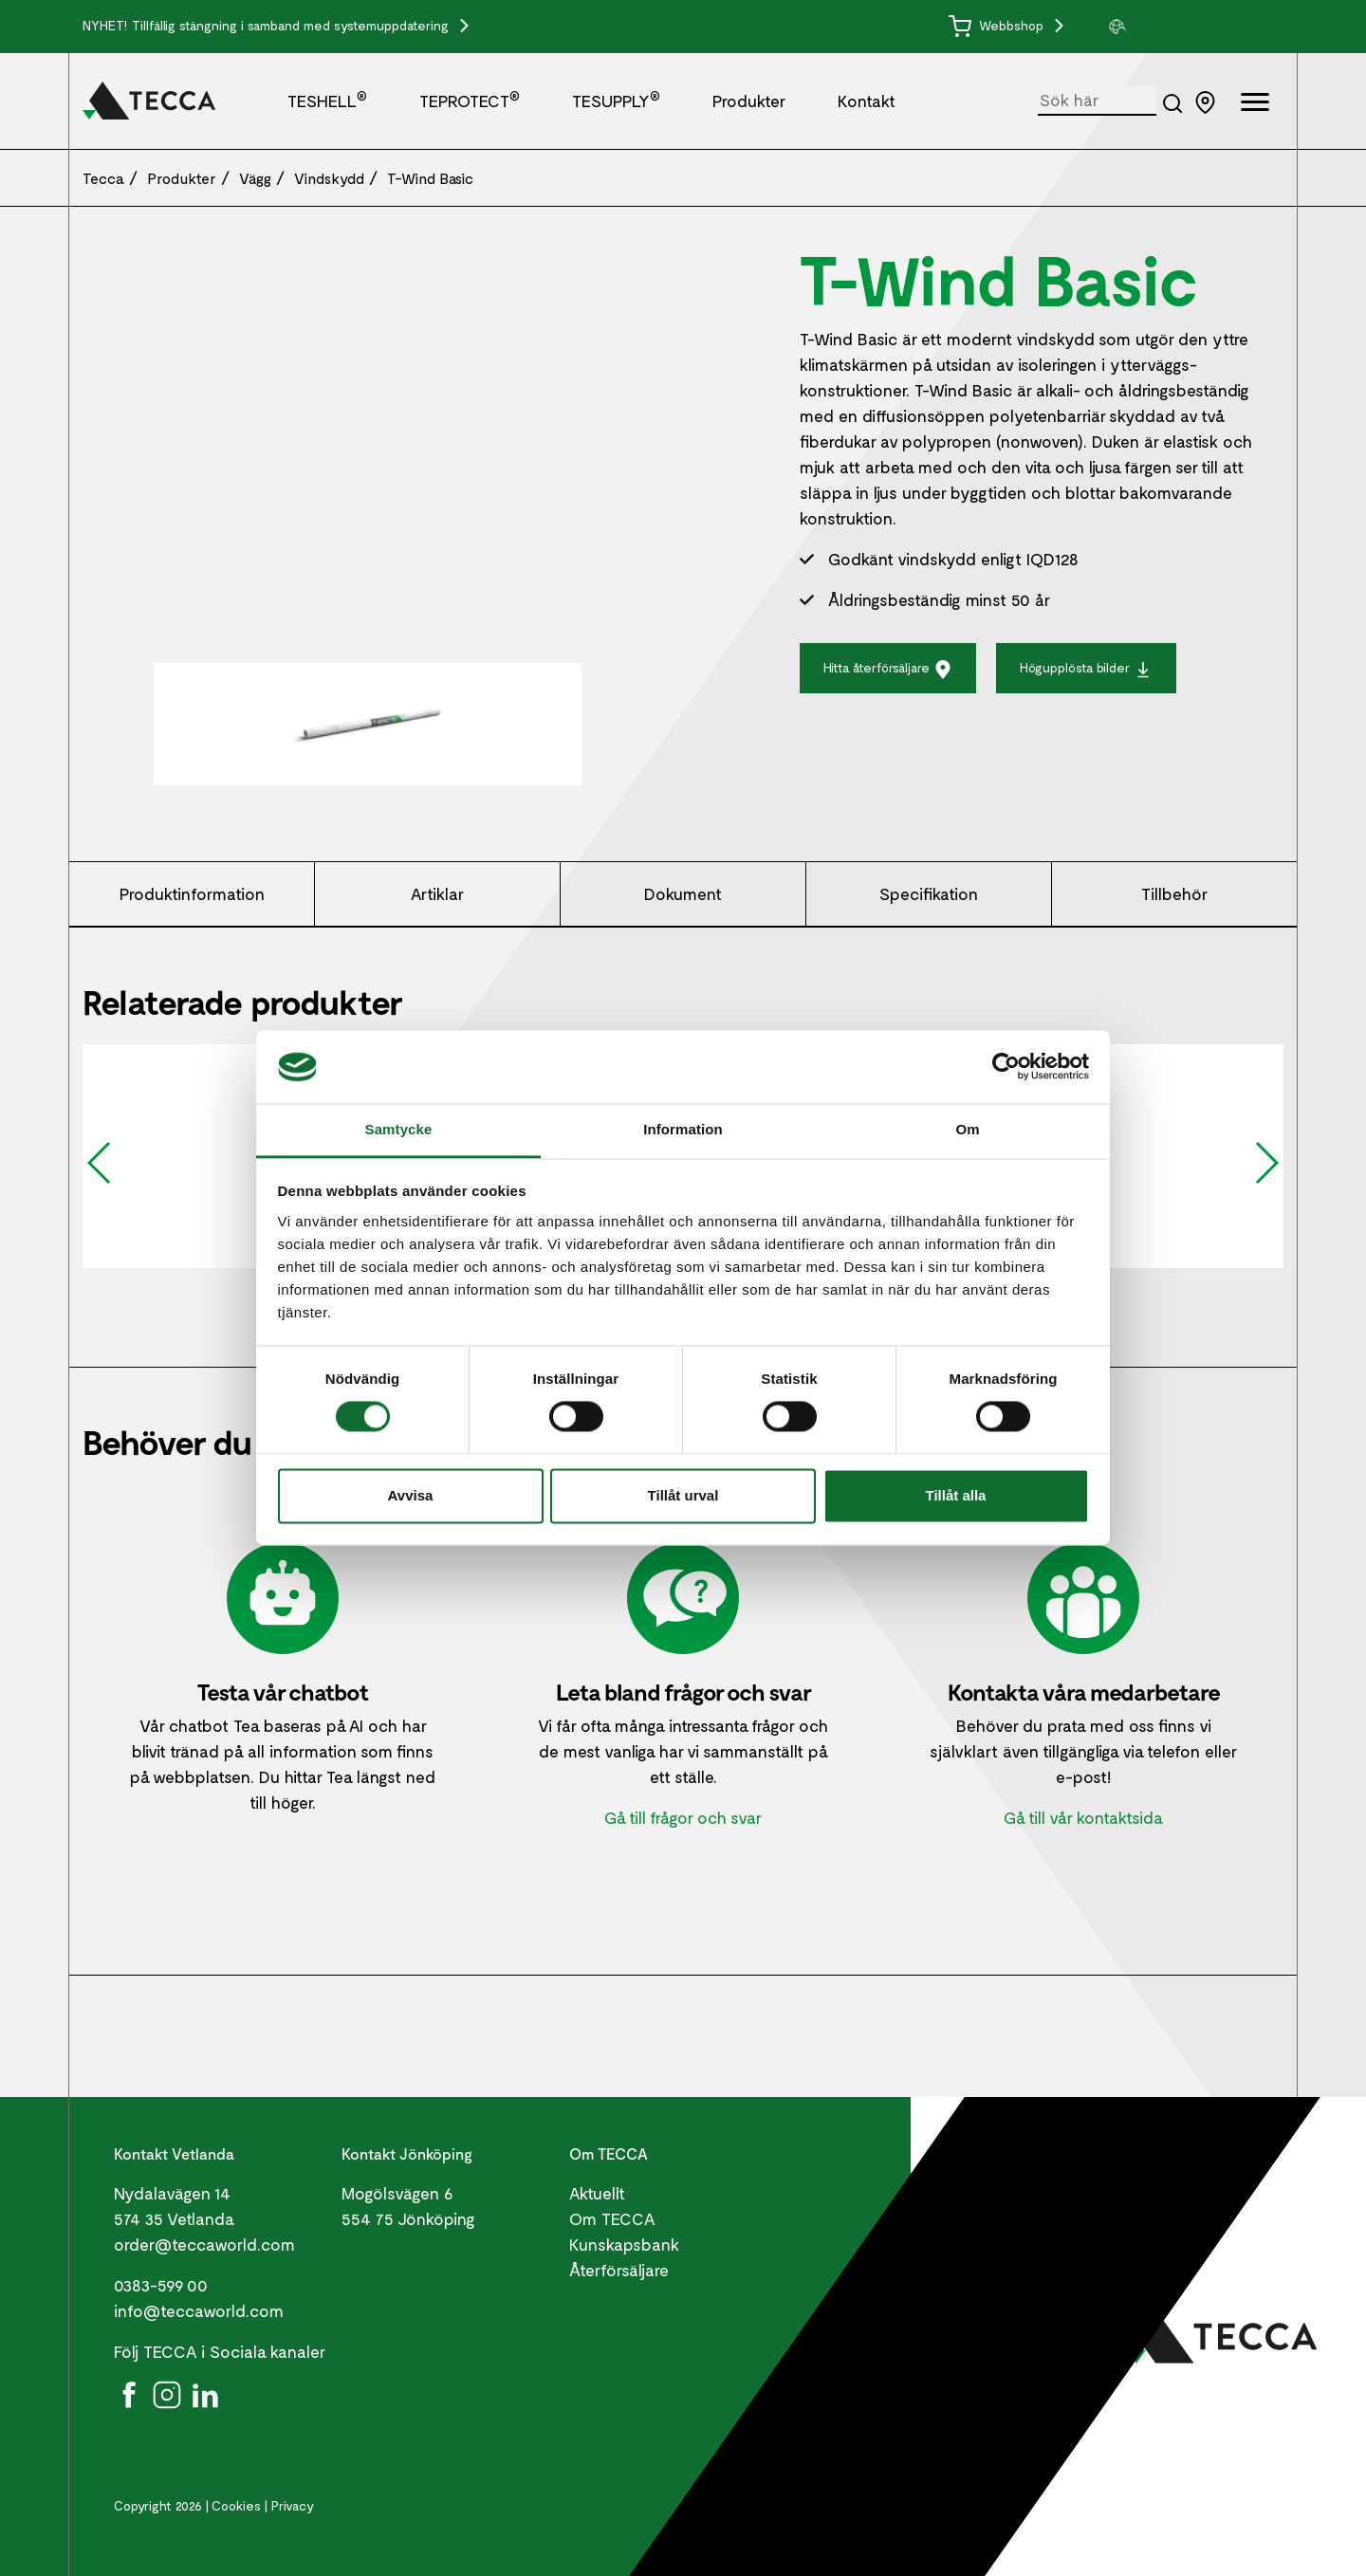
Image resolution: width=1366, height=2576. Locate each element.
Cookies (236, 2505)
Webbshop (998, 25)
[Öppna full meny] (1255, 105)
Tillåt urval (683, 1495)
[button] (1178, 26)
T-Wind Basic (430, 178)
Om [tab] (967, 1129)
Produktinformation (192, 893)
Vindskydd (329, 178)
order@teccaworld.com (204, 2244)
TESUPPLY (616, 100)
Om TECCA (612, 2218)
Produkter (748, 100)
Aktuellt (597, 2192)
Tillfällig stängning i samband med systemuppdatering (292, 25)
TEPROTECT (469, 100)
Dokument (683, 893)
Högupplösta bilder (1086, 669)
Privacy (292, 2505)
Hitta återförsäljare (887, 669)
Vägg (255, 178)
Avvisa (411, 1495)
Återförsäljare (619, 2269)
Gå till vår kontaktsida (1083, 1817)
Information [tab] (683, 1129)
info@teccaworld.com (199, 2310)
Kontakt (866, 100)
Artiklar (437, 893)
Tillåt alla (956, 1495)
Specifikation (928, 893)
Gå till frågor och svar (683, 1817)
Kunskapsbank (624, 2244)
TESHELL (327, 100)
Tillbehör (1174, 893)
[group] (1178, 26)
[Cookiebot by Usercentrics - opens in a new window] (1006, 1067)
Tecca (103, 178)
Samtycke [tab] (399, 1129)
